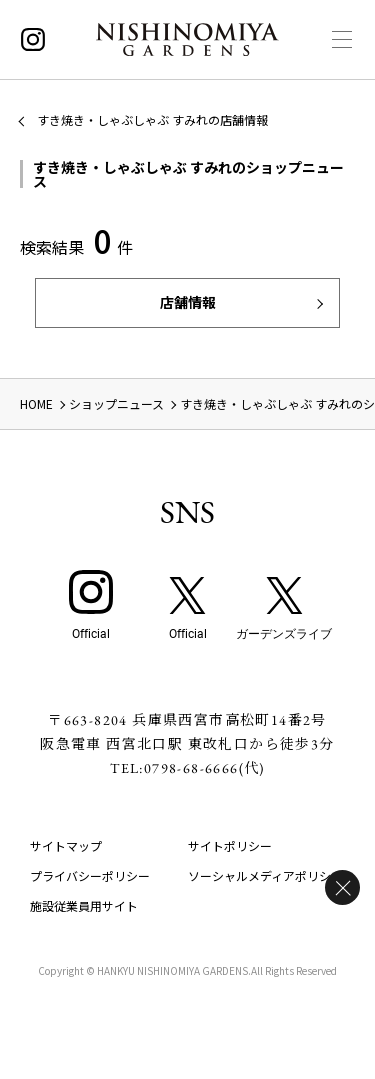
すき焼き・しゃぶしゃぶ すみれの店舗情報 (152, 119)
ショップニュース (116, 403)
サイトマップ (66, 845)
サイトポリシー (230, 845)
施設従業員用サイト (84, 905)
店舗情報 (188, 302)
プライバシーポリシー (90, 875)
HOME (36, 403)
